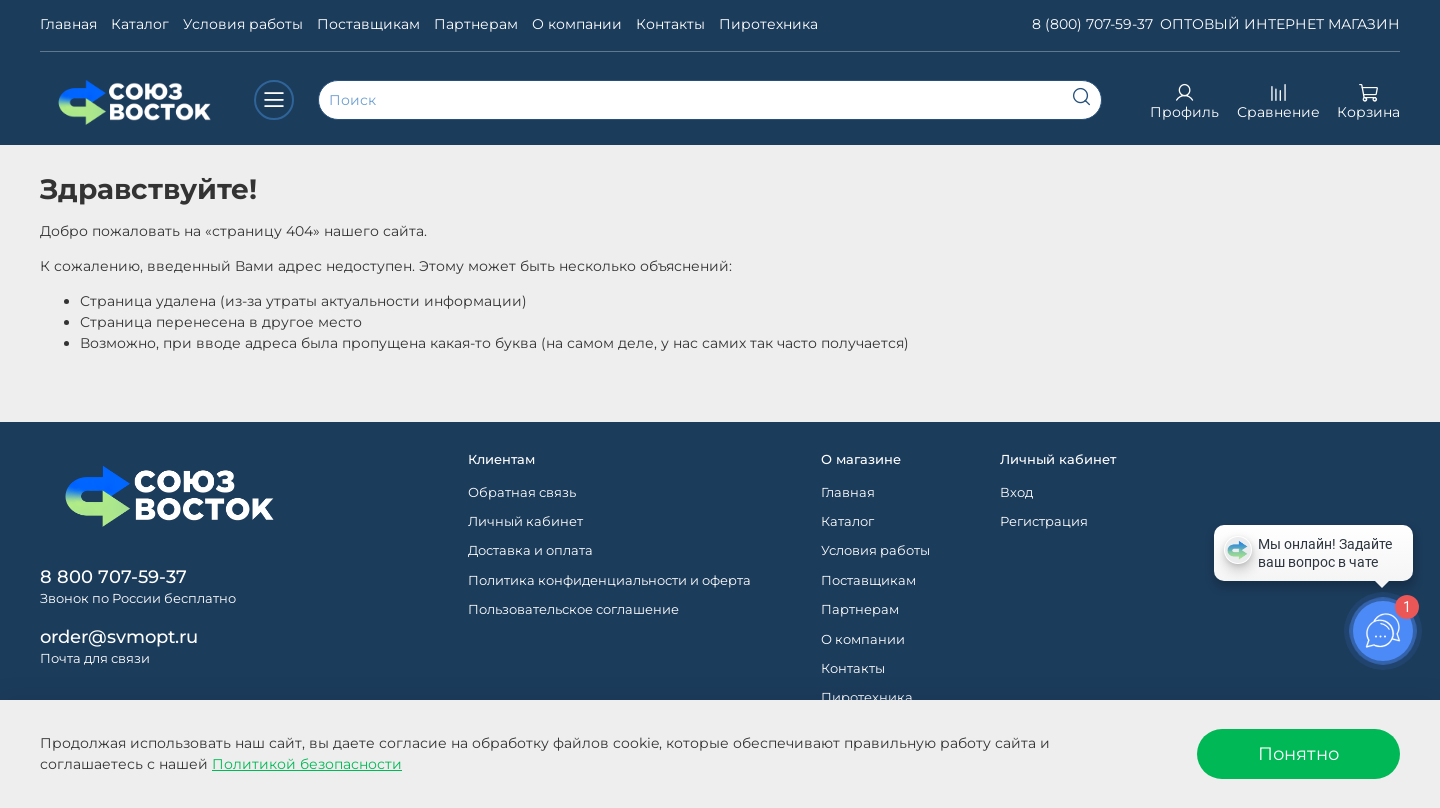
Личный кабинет (525, 521)
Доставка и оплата (530, 550)
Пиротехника (768, 24)
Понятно (1298, 753)
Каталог (140, 24)
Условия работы (243, 24)
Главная (68, 24)
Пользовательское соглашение (573, 609)
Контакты (670, 24)
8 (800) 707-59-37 (1092, 24)
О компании (577, 24)
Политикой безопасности (307, 764)
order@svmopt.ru (119, 636)
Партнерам (476, 24)
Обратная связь (522, 492)
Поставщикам (368, 24)
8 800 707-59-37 (113, 576)
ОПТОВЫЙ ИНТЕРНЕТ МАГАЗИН (1280, 24)
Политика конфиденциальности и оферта (609, 580)
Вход (1016, 492)
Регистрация (1044, 521)
